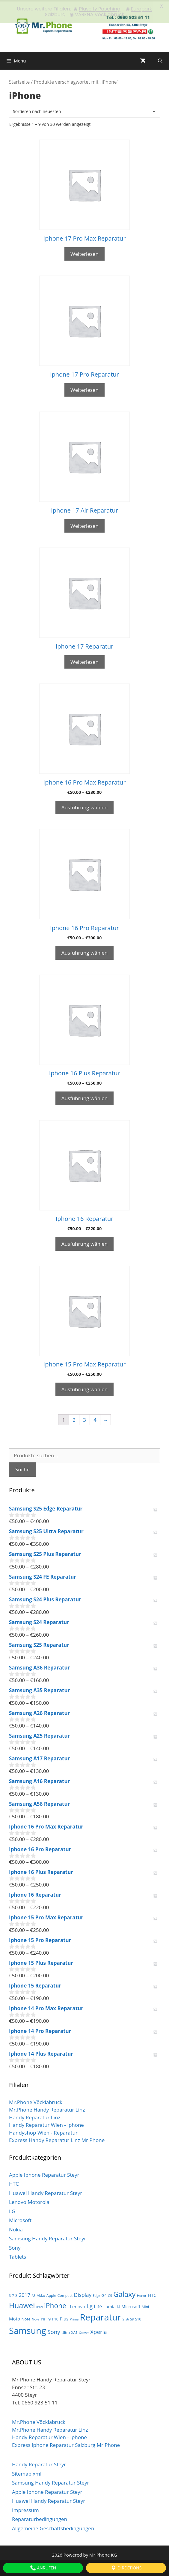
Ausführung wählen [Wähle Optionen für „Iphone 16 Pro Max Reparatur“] (84, 805)
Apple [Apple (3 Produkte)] (51, 2294)
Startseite (19, 80)
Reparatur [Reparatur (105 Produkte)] (100, 2316)
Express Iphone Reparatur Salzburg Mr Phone (66, 2443)
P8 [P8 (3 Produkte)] (43, 2317)
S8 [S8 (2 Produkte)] (132, 2318)
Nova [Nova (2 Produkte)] (36, 2318)
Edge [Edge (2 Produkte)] (96, 2294)
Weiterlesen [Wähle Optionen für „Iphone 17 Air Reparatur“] (84, 524)
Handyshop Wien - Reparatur (43, 2131)
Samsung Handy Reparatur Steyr (47, 2237)
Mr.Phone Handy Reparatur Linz (47, 2108)
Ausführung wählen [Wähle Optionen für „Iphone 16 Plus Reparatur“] (84, 1096)
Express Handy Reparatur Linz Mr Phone (57, 2138)
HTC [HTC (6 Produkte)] (152, 2294)
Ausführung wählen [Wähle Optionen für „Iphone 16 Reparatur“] (84, 1242)
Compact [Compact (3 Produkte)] (65, 2294)
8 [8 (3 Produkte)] (16, 2294)
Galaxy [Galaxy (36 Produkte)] (124, 2292)
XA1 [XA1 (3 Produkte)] (74, 2331)
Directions (126, 2568)
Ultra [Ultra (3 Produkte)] (65, 2331)
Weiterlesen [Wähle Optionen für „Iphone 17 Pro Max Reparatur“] (84, 252)
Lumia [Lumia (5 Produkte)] (109, 2305)
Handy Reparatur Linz (34, 2115)
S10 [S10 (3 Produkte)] (138, 2317)
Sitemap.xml (26, 2472)
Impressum (25, 2508)
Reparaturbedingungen (39, 2517)
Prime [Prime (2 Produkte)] (74, 2318)
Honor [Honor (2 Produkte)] (142, 2294)
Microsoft (20, 2219)
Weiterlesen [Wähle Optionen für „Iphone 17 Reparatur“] (84, 660)
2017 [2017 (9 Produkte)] (24, 2293)
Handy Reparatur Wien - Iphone (46, 2123)
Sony (15, 2246)
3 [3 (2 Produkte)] (10, 2294)
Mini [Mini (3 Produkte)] (145, 2305)
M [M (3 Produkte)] (118, 2305)
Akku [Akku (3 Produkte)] (41, 2294)
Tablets (17, 2255)
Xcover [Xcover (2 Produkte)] (84, 2331)
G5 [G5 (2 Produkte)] (110, 2294)
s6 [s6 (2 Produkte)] (127, 2318)
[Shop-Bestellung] (84, 109)
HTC (14, 2182)
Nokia (16, 2228)
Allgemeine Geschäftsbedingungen (53, 2526)
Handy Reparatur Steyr (39, 2462)
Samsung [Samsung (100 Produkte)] (27, 2329)
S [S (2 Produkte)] (123, 2318)
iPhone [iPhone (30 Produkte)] (55, 2304)
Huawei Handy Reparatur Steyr (45, 2191)
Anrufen (43, 2568)
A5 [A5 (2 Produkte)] (33, 2294)
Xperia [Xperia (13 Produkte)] (98, 2330)
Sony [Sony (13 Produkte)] (53, 2330)
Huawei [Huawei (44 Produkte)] (22, 2304)
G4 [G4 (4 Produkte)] (103, 2294)
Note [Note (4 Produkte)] (26, 2317)
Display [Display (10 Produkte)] (83, 2293)
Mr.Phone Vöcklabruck (35, 2100)
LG (12, 2209)
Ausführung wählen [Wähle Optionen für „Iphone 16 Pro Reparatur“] (84, 951)
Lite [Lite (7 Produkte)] (98, 2305)
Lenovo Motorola (29, 2200)
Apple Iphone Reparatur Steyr (44, 2173)
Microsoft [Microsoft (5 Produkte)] (130, 2305)
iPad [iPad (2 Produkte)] (39, 2305)
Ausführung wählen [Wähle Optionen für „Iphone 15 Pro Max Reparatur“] (84, 1387)
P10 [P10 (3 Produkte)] (55, 2317)
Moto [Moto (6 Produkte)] (14, 2317)
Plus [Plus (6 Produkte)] (64, 2317)
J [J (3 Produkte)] (67, 2305)
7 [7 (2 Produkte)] (13, 2294)
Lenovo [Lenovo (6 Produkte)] (77, 2305)
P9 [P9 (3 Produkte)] (48, 2317)
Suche (22, 1468)
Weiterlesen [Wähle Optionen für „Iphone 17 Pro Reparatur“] (84, 388)
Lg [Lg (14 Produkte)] (90, 2305)
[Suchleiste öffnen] (160, 59)
